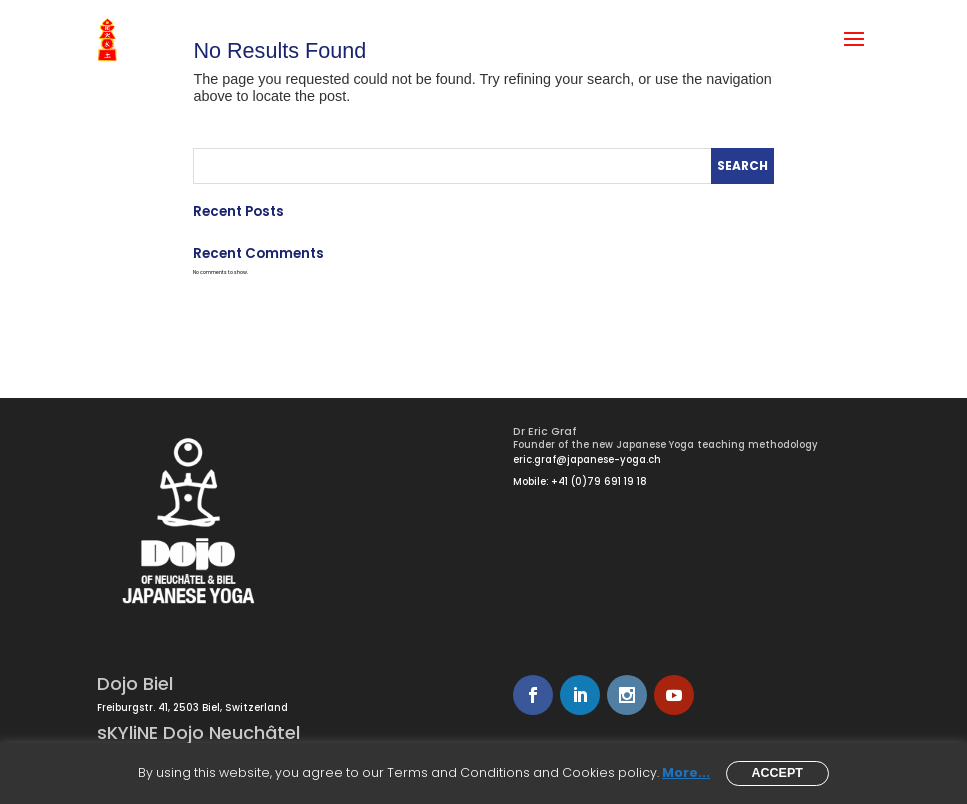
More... (686, 772)
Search (742, 165)
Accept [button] (777, 773)
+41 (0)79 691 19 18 (599, 481)
